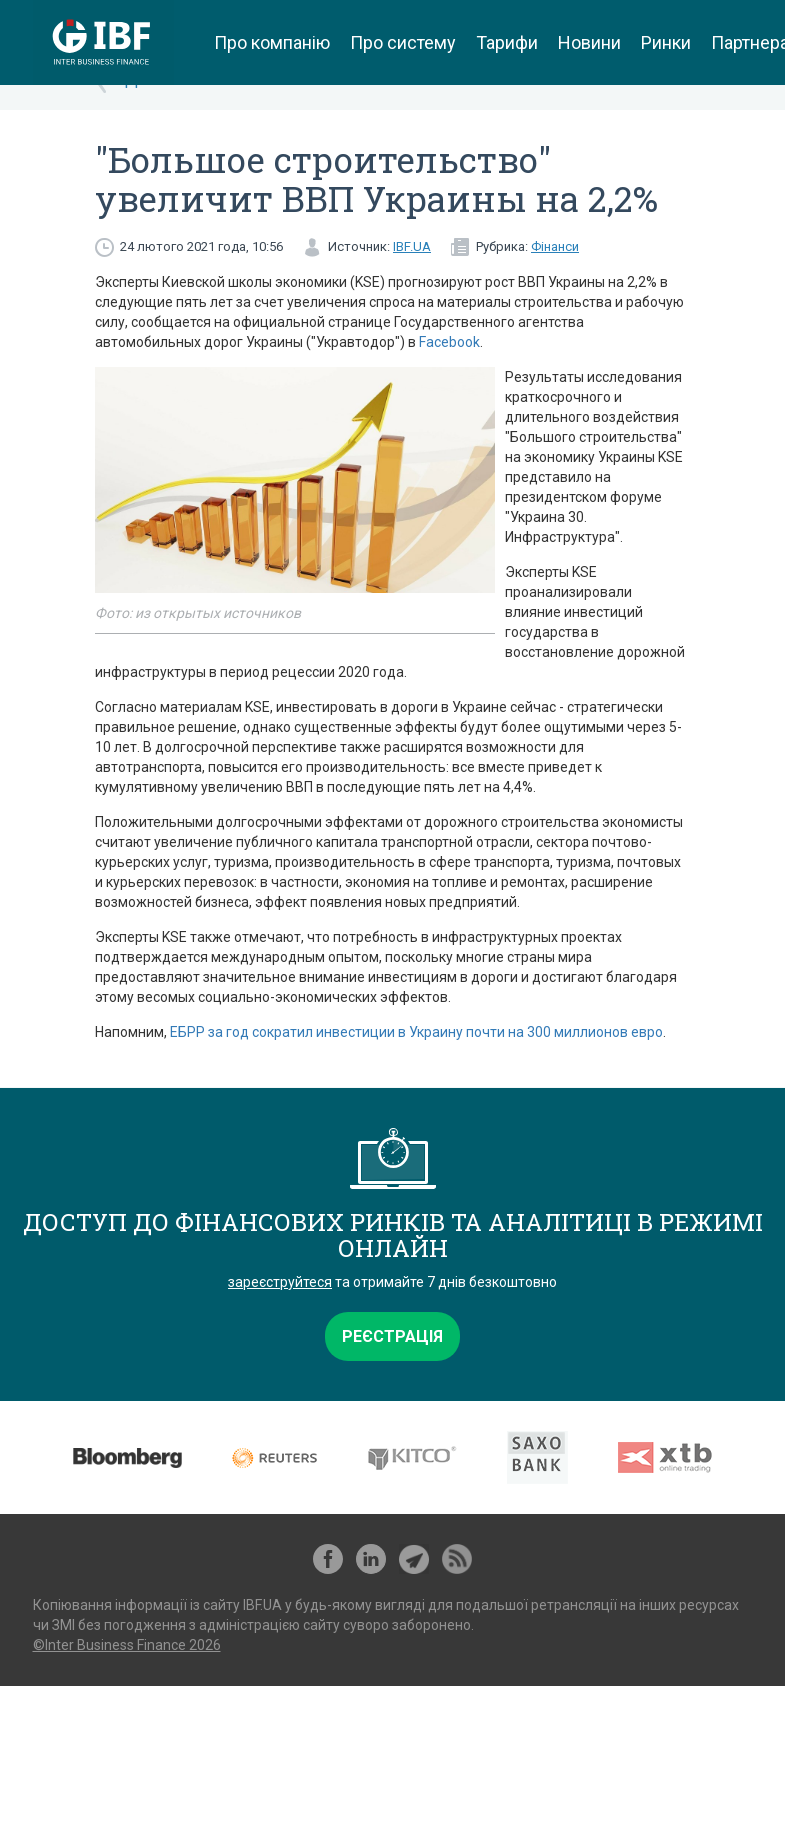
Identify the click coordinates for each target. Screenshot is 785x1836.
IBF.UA (412, 246)
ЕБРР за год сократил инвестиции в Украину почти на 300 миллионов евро (416, 1032)
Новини (589, 42)
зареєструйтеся (280, 1282)
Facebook (449, 342)
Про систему (403, 42)
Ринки (666, 42)
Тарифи (507, 42)
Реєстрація (392, 1336)
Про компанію (272, 42)
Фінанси (555, 246)
